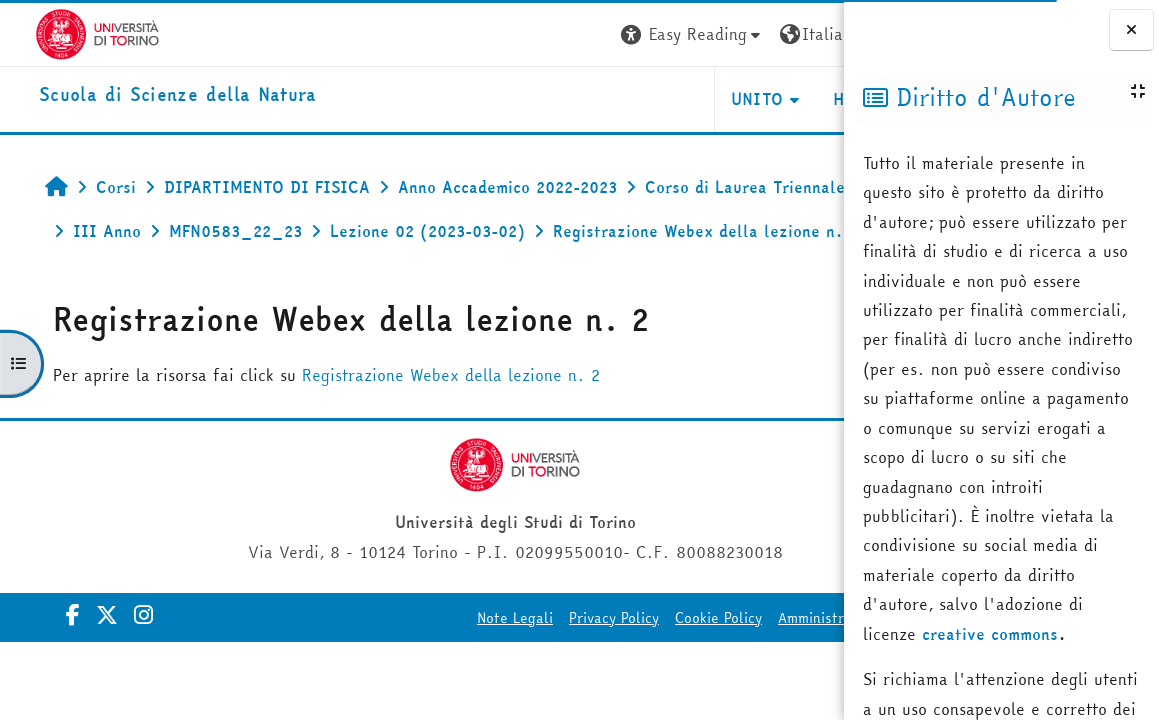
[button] (542, 34)
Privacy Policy (463, 662)
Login (807, 34)
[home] (143, 95)
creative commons (990, 634)
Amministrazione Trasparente (724, 662)
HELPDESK (722, 99)
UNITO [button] (606, 99)
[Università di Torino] (62, 32)
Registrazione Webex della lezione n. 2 (426, 419)
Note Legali (364, 662)
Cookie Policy (567, 662)
